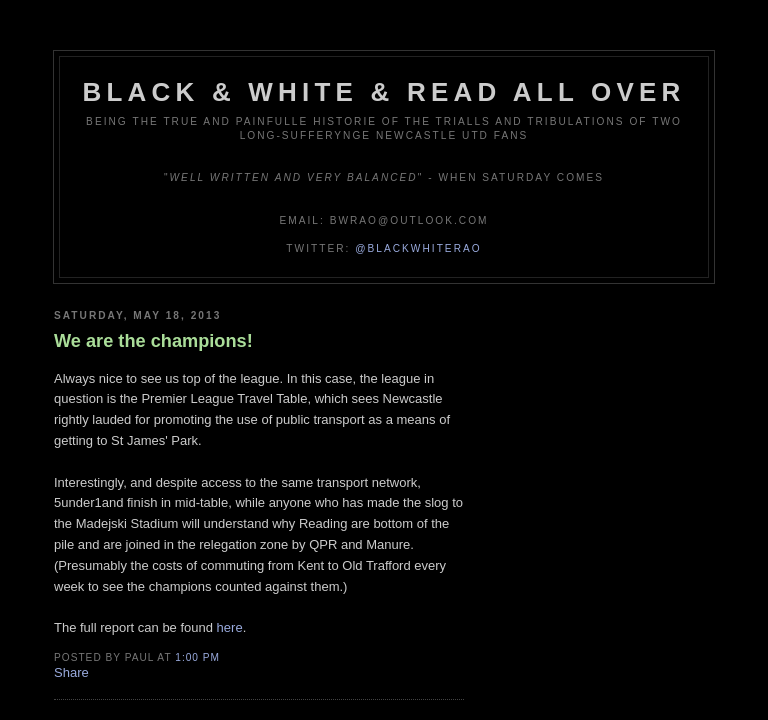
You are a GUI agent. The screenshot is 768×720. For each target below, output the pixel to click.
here (230, 627)
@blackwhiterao (418, 248)
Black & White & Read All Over (384, 92)
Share (71, 672)
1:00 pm (197, 657)
